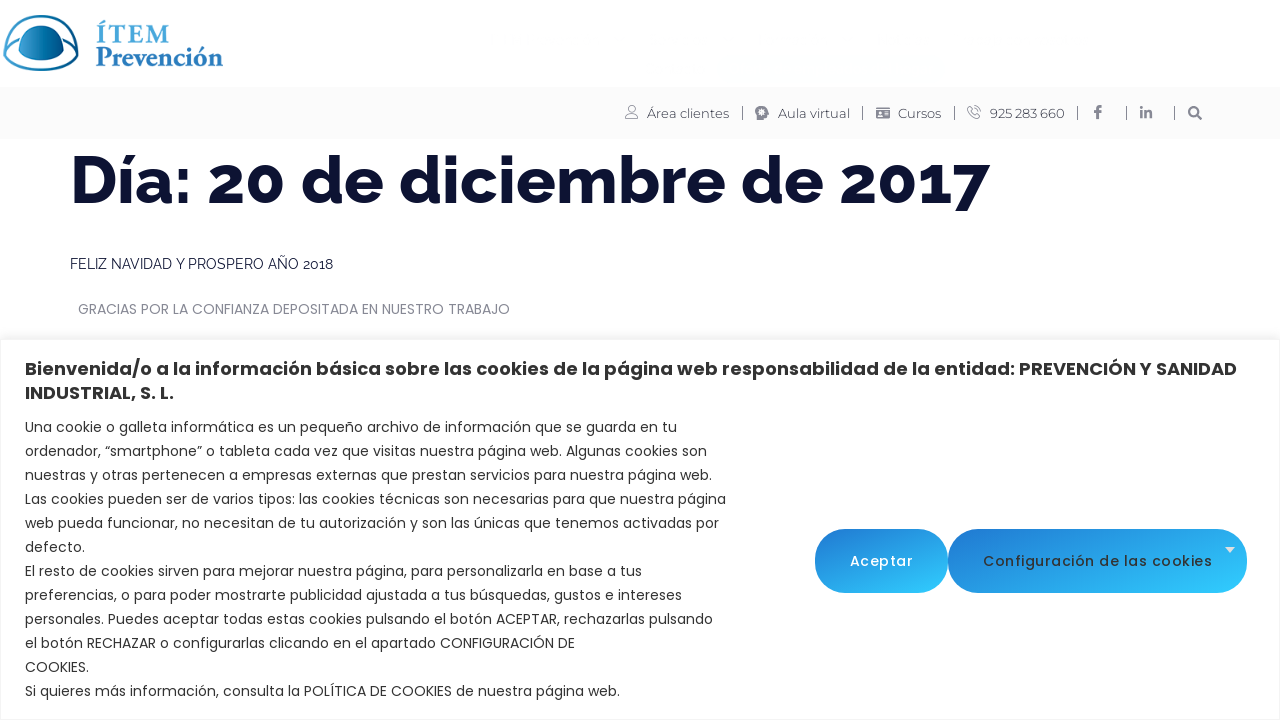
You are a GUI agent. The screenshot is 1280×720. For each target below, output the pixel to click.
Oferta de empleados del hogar (681, 66)
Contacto (992, 37)
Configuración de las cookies (964, 559)
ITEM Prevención (406, 38)
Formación (654, 38)
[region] (640, 529)
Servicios (540, 38)
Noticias (752, 37)
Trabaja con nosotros (870, 37)
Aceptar (1189, 559)
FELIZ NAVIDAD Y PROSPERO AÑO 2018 (201, 263)
